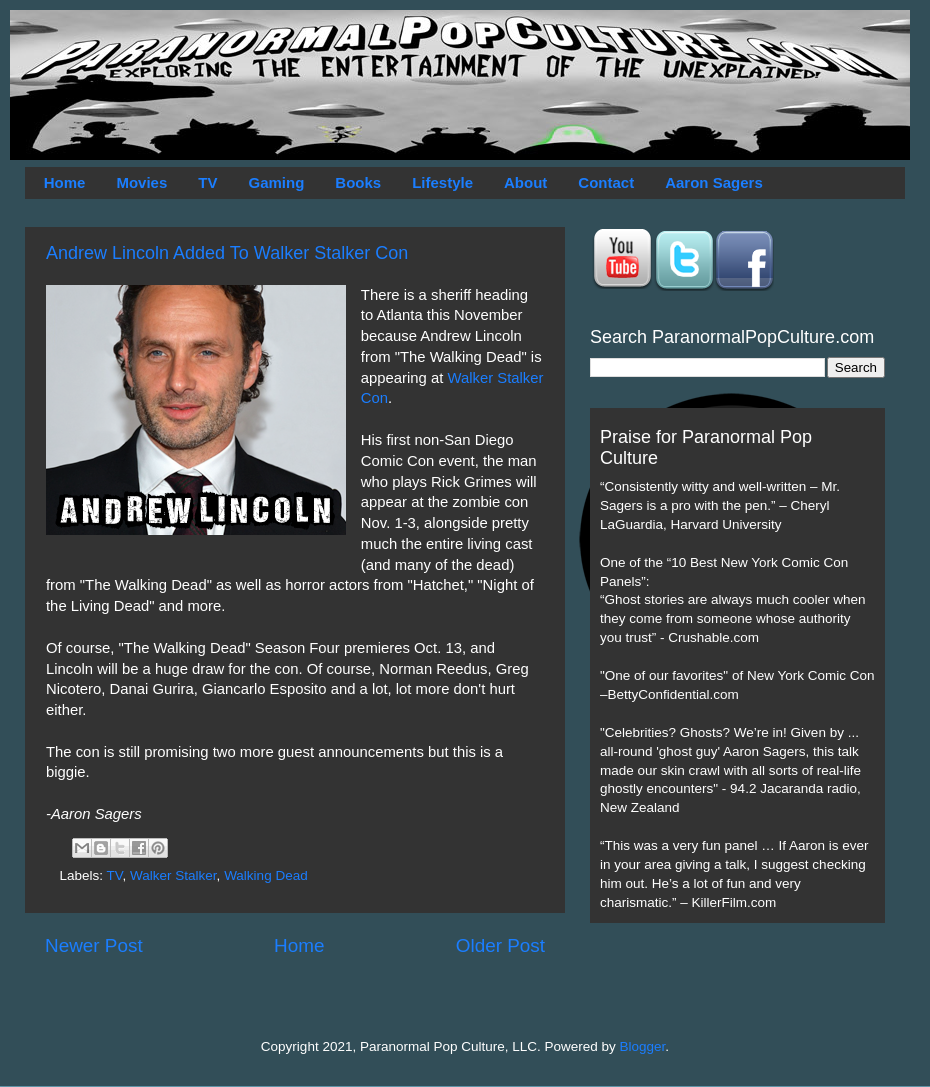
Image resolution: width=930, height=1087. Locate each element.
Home (65, 182)
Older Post (500, 945)
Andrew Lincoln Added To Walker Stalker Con (227, 253)
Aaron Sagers (714, 182)
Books (358, 182)
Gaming (276, 182)
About (525, 182)
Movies (141, 182)
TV (207, 182)
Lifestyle (442, 182)
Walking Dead (266, 875)
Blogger (643, 1046)
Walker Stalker (173, 875)
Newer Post (94, 945)
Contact (606, 182)
